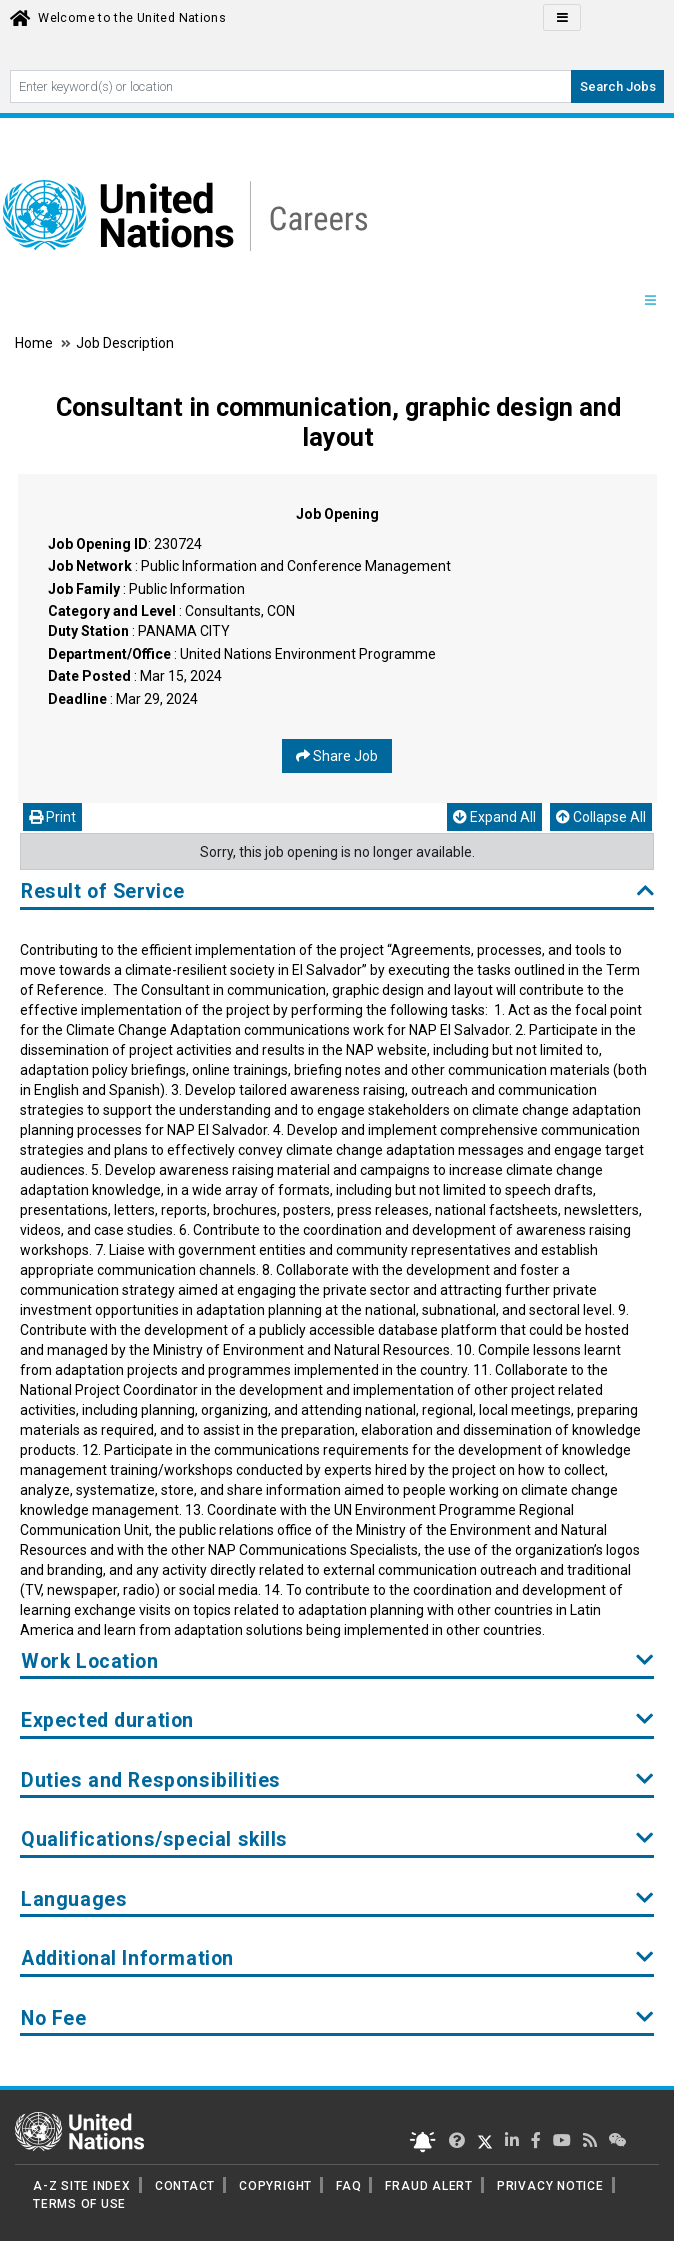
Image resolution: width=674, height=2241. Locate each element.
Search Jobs (618, 86)
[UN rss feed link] (590, 2140)
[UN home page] (79, 2130)
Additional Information (337, 1958)
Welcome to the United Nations (132, 18)
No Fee (337, 2018)
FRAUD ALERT (428, 2186)
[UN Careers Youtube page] (562, 2140)
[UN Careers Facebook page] (536, 2140)
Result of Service (337, 891)
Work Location (337, 1661)
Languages (337, 1899)
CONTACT (185, 2186)
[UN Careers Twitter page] (457, 2140)
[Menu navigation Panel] (650, 301)
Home (35, 343)
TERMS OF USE (79, 2204)
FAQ (348, 2186)
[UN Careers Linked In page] (512, 2140)
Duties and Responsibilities (337, 1780)
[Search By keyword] (291, 86)
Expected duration (337, 1720)
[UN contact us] (618, 2140)
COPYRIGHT (275, 2186)
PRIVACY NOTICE (550, 2186)
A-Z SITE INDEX (82, 2186)
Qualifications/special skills (337, 1839)
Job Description (125, 343)
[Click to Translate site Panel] (562, 17)
